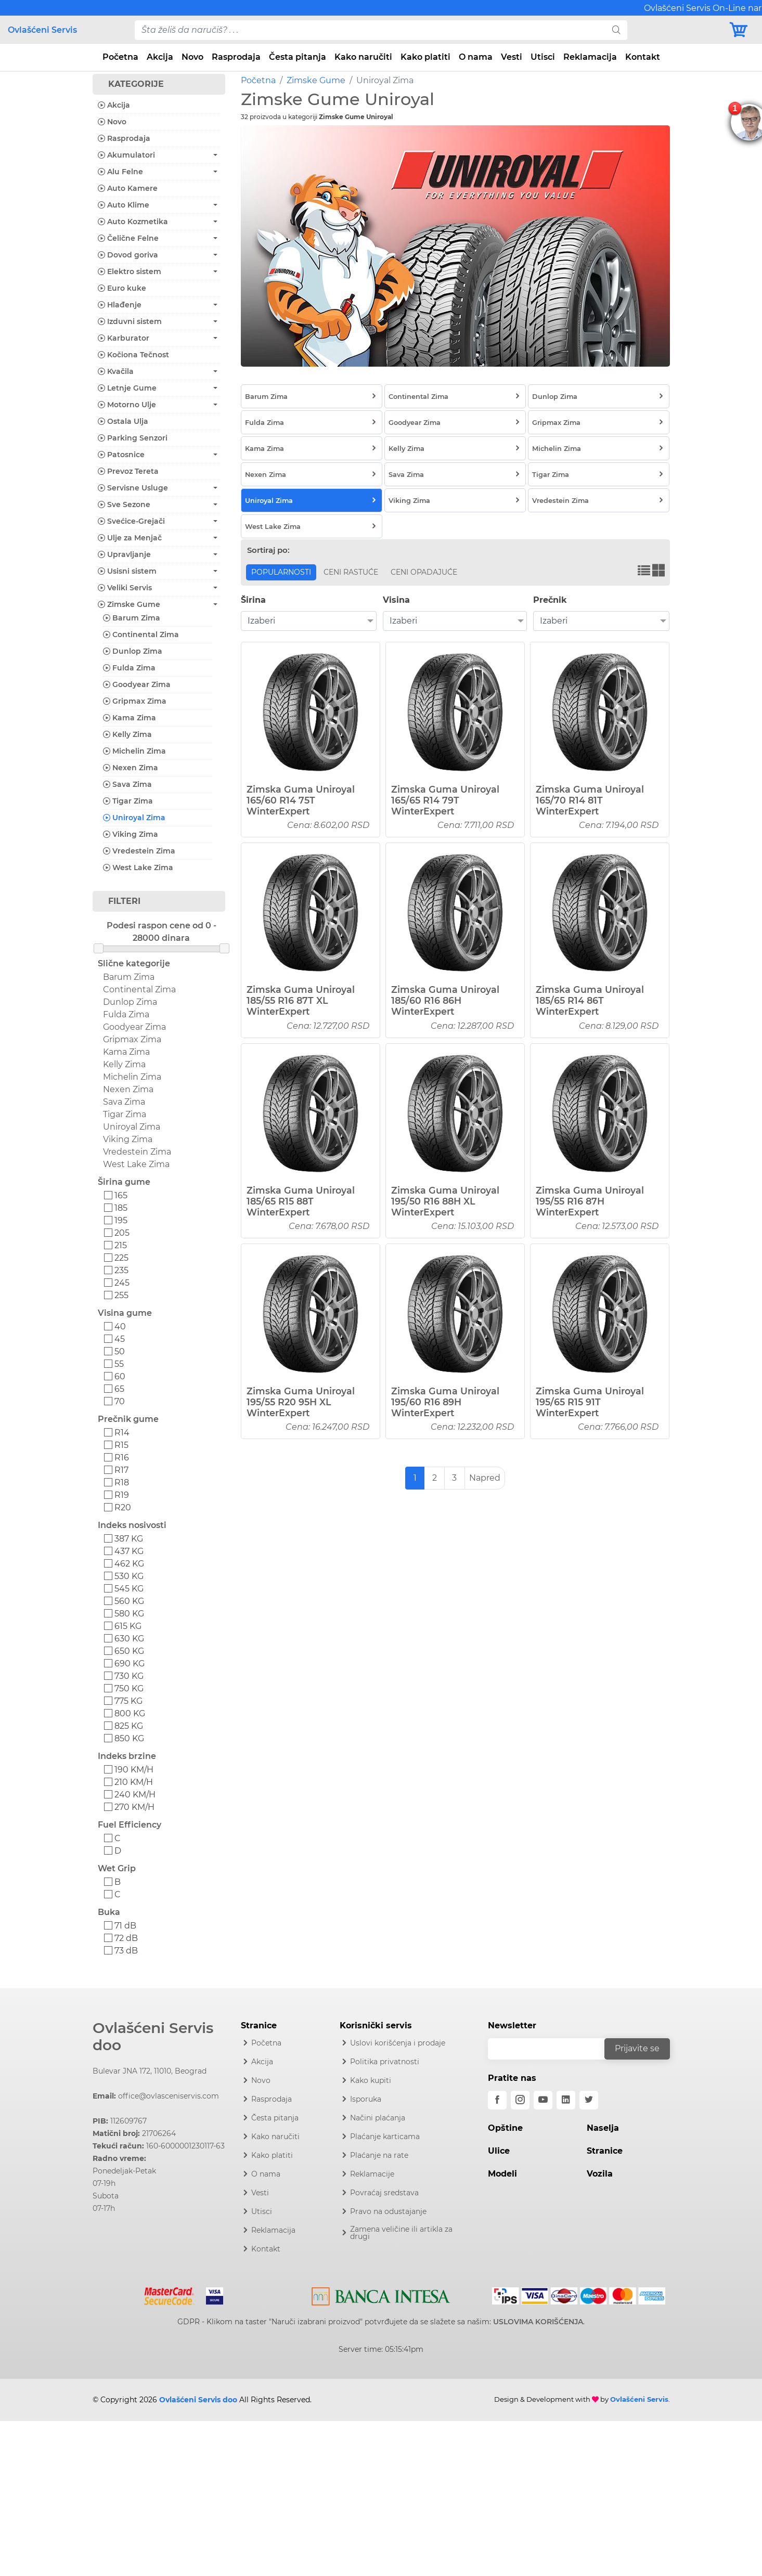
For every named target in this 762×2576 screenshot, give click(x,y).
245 (122, 1283)
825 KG (128, 1726)
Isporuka (365, 2099)
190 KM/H (133, 1770)
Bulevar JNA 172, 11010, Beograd (149, 2071)
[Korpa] (741, 30)
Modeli (502, 2174)
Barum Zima (131, 618)
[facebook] (497, 2100)
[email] (553, 2048)
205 (122, 1233)
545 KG (129, 1589)
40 (120, 1326)
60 (119, 1376)
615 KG (127, 1626)
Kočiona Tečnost (133, 354)
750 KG (129, 1688)
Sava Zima (127, 784)
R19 (121, 1495)
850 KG (129, 1738)
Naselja (603, 2128)
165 (120, 1195)
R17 (121, 1470)
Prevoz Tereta (128, 471)
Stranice (605, 2151)
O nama (476, 57)
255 (121, 1295)
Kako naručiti (363, 57)
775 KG (128, 1701)
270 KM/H (134, 1807)
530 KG (129, 1576)
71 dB (125, 1926)
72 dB (126, 1938)
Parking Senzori (132, 438)
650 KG (129, 1651)
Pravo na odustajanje (388, 2211)
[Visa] (210, 2294)
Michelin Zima (134, 751)
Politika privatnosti (384, 2061)
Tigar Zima (128, 801)
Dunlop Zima (132, 651)
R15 (121, 1445)
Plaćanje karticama (385, 2136)
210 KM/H (133, 1782)
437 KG (129, 1551)
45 (119, 1339)
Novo (192, 57)
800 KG (129, 1713)
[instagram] (520, 2100)
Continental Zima (141, 634)
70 (119, 1401)
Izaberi (261, 621)
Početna (120, 57)
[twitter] (588, 2100)
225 (121, 1258)
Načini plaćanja (377, 2117)
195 (120, 1220)
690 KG (129, 1663)
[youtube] (543, 2100)
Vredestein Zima (139, 851)
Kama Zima (129, 717)
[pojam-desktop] (370, 30)
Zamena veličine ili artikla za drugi (401, 2232)
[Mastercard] (170, 2294)
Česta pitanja (297, 57)
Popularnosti (281, 572)
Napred (484, 1478)
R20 (122, 1507)
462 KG (129, 1564)
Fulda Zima (129, 667)
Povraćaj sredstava (384, 2192)
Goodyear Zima (137, 684)
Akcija (160, 57)
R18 (121, 1482)
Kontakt (642, 57)
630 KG (129, 1638)
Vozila (600, 2174)
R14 (122, 1433)
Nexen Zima (130, 767)
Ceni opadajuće (424, 572)
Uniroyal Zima (134, 817)
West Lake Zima (138, 867)
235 (121, 1270)
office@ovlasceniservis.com (168, 2096)
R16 (121, 1457)
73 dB (126, 1951)
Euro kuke (122, 288)
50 (119, 1351)
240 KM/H (135, 1795)
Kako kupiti (370, 2080)
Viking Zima (130, 834)
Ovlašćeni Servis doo (153, 2036)
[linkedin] (566, 2100)
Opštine (505, 2128)
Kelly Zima (127, 734)
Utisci (543, 57)
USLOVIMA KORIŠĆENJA (538, 2321)
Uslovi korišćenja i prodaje (397, 2043)
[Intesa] (381, 2294)
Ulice (499, 2151)
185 (120, 1208)
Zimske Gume (316, 80)
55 (119, 1364)
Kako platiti (425, 57)
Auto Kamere (128, 188)
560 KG (129, 1601)
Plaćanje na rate (379, 2155)
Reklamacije (372, 2174)
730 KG (129, 1676)
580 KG (129, 1614)
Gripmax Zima (134, 701)
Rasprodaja (236, 57)
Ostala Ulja (123, 421)
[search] (616, 30)
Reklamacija (590, 57)
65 (119, 1389)
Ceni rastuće (351, 572)
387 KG (128, 1539)
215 (120, 1245)
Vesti (511, 57)
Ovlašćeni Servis (42, 30)
